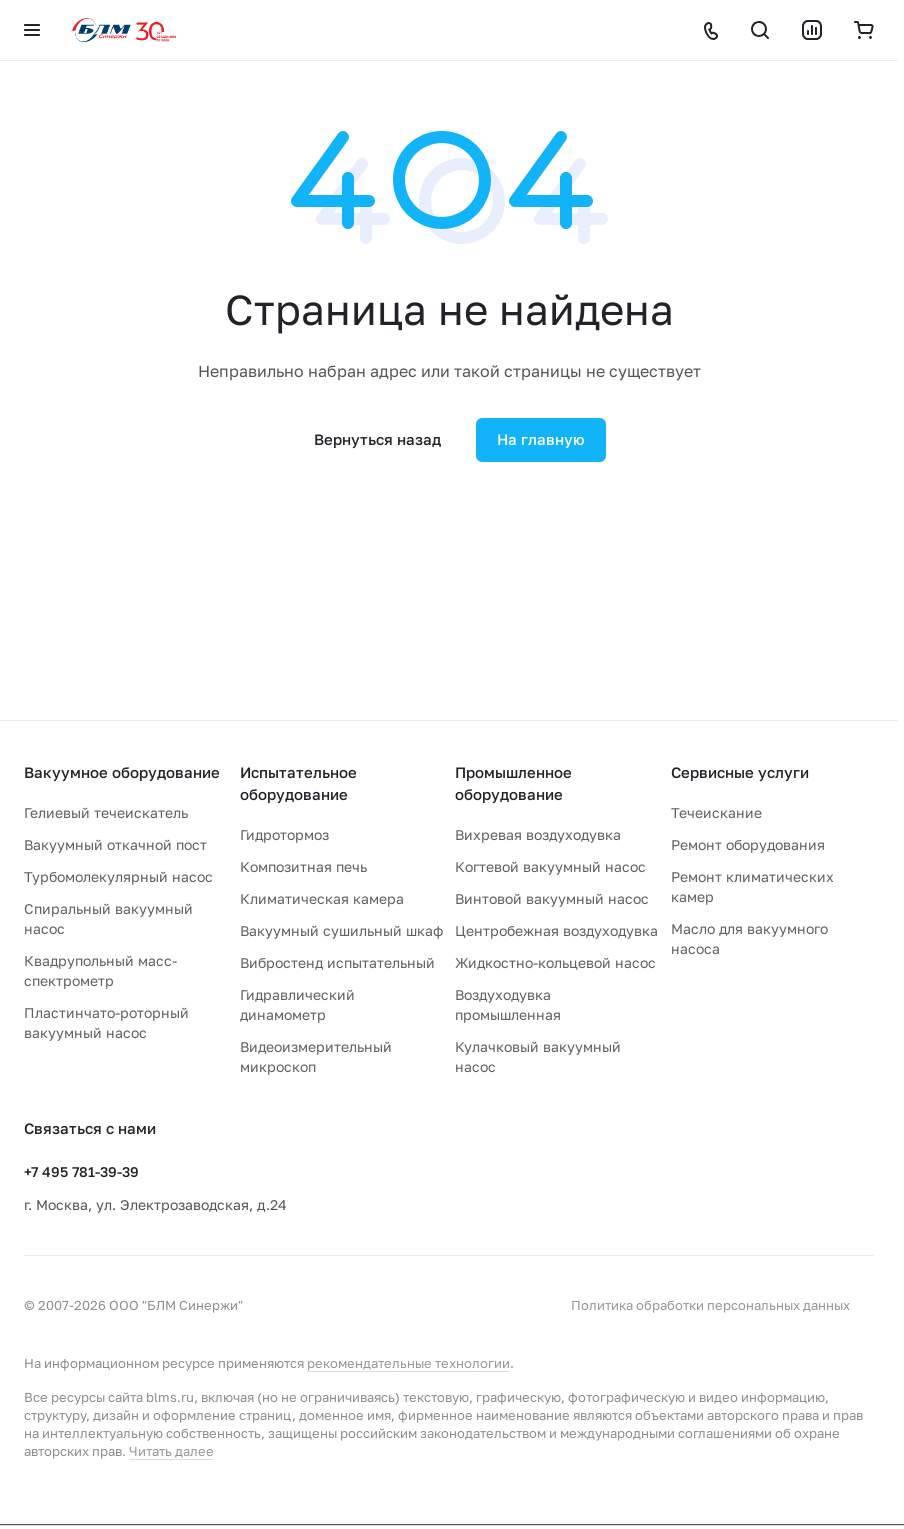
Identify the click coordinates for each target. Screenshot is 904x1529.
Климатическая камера (322, 898)
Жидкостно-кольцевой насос (555, 962)
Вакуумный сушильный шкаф (341, 930)
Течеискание (716, 812)
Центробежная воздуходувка (556, 930)
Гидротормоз (284, 834)
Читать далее (171, 1451)
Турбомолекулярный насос (118, 876)
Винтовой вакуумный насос (552, 898)
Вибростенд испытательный (337, 962)
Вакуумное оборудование (122, 772)
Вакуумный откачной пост (115, 844)
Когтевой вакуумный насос (550, 866)
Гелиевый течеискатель (106, 812)
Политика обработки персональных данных (710, 1305)
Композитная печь (303, 866)
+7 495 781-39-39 (81, 1171)
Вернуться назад (377, 439)
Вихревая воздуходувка (538, 834)
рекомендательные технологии (408, 1363)
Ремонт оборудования (748, 844)
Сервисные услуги (740, 772)
